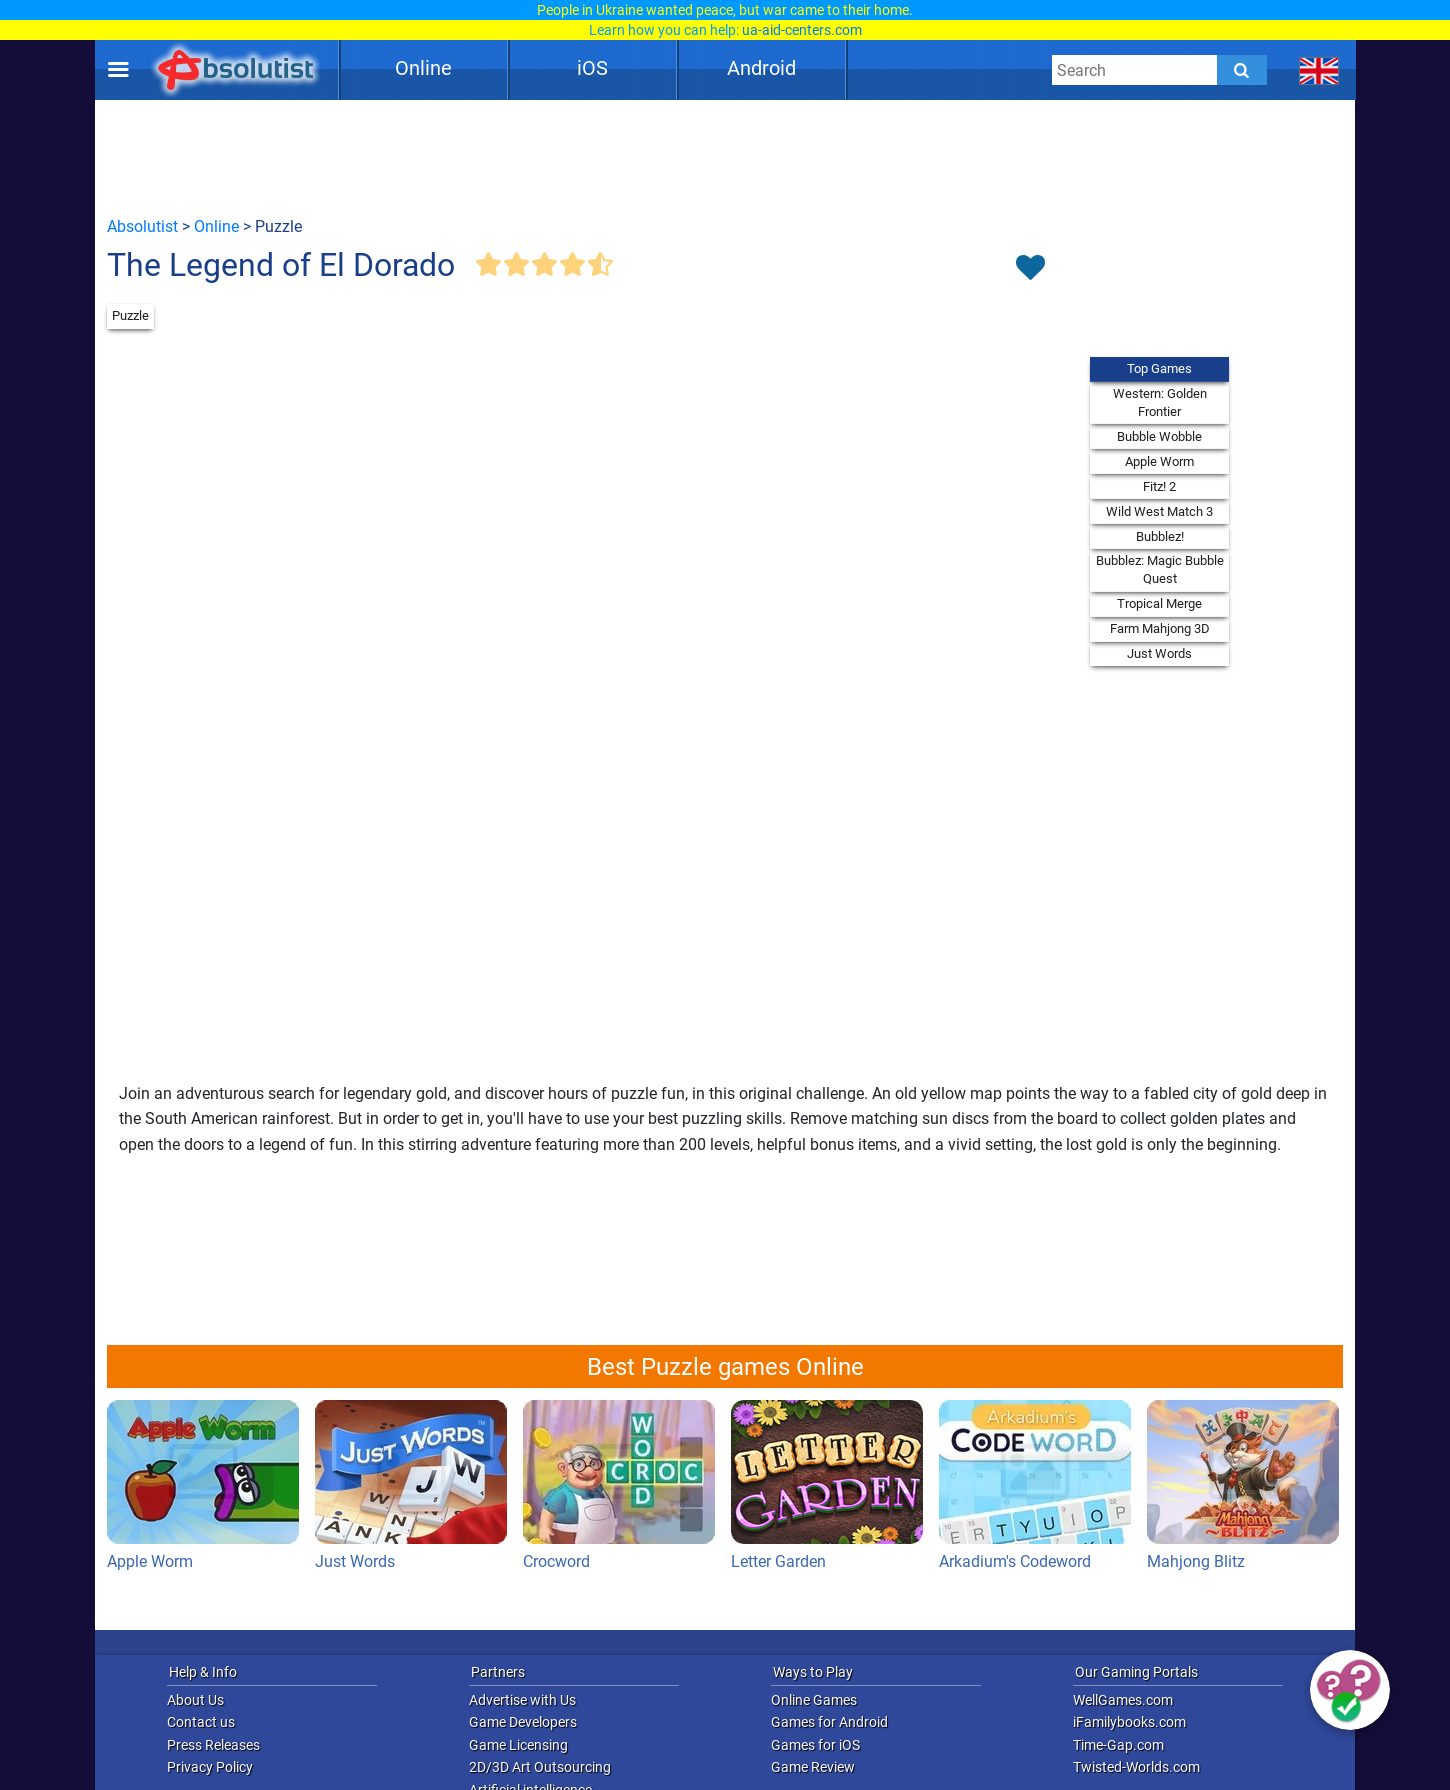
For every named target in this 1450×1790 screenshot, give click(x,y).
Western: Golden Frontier (1160, 402)
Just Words (1159, 653)
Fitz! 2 (1159, 486)
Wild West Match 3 (1159, 511)
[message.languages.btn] (1319, 70)
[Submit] (1242, 70)
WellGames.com (1123, 1700)
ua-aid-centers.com (802, 30)
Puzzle (130, 315)
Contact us (201, 1722)
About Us (195, 1700)
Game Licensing (518, 1745)
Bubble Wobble (1159, 436)
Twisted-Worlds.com (1136, 1767)
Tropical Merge (1159, 603)
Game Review (813, 1767)
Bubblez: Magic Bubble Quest (1160, 569)
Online (423, 68)
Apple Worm (1159, 461)
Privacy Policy (210, 1767)
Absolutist (142, 226)
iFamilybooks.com (1129, 1722)
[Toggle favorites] (1030, 269)
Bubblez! (1160, 536)
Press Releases (213, 1745)
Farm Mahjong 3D (1160, 628)
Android (761, 68)
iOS (592, 68)
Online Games (814, 1700)
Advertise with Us (522, 1700)
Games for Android (829, 1722)
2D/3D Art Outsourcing (540, 1767)
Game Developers (523, 1722)
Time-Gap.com (1118, 1745)
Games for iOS (815, 1745)
